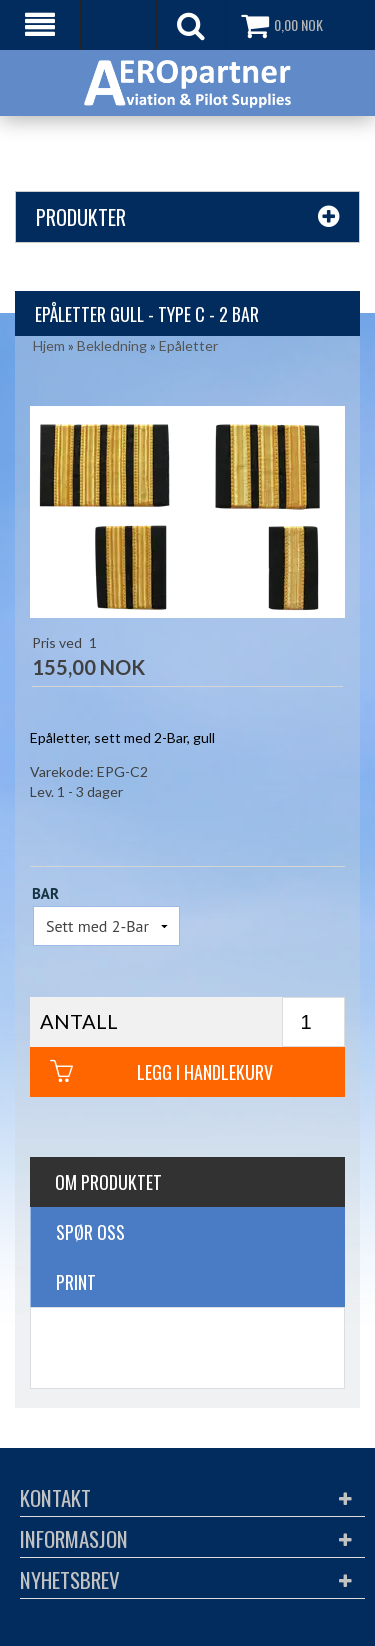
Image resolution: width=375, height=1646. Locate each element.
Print (76, 1282)
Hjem (49, 345)
